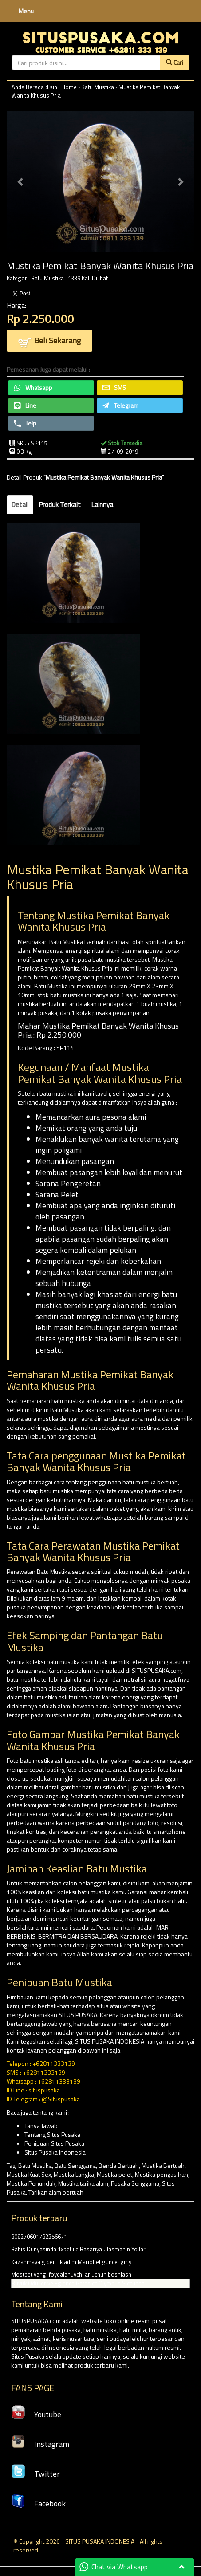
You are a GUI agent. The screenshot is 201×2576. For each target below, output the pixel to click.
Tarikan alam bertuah (55, 2192)
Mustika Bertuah (163, 2165)
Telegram (120, 405)
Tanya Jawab (41, 2125)
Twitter (35, 2474)
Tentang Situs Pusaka (52, 2134)
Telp (25, 423)
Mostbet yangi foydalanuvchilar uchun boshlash (71, 2274)
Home (69, 87)
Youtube (36, 2414)
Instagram (40, 2444)
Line (25, 405)
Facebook (38, 2503)
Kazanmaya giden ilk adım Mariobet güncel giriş (71, 2261)
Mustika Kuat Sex (29, 2174)
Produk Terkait (60, 504)
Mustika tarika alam (83, 2183)
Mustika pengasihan (161, 2174)
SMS (114, 387)
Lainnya (102, 504)
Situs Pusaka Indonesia (55, 2152)
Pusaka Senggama (135, 2183)
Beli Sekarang (49, 341)
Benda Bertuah (119, 2165)
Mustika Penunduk (31, 2183)
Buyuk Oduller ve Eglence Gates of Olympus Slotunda (78, 2283)
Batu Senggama (75, 2165)
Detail (20, 504)
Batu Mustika (97, 87)
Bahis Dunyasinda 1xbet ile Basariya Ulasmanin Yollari (79, 2249)
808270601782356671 (39, 2236)
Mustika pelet (114, 2174)
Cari (174, 62)
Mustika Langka (74, 2174)
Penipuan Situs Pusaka (54, 2143)
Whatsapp (33, 387)
